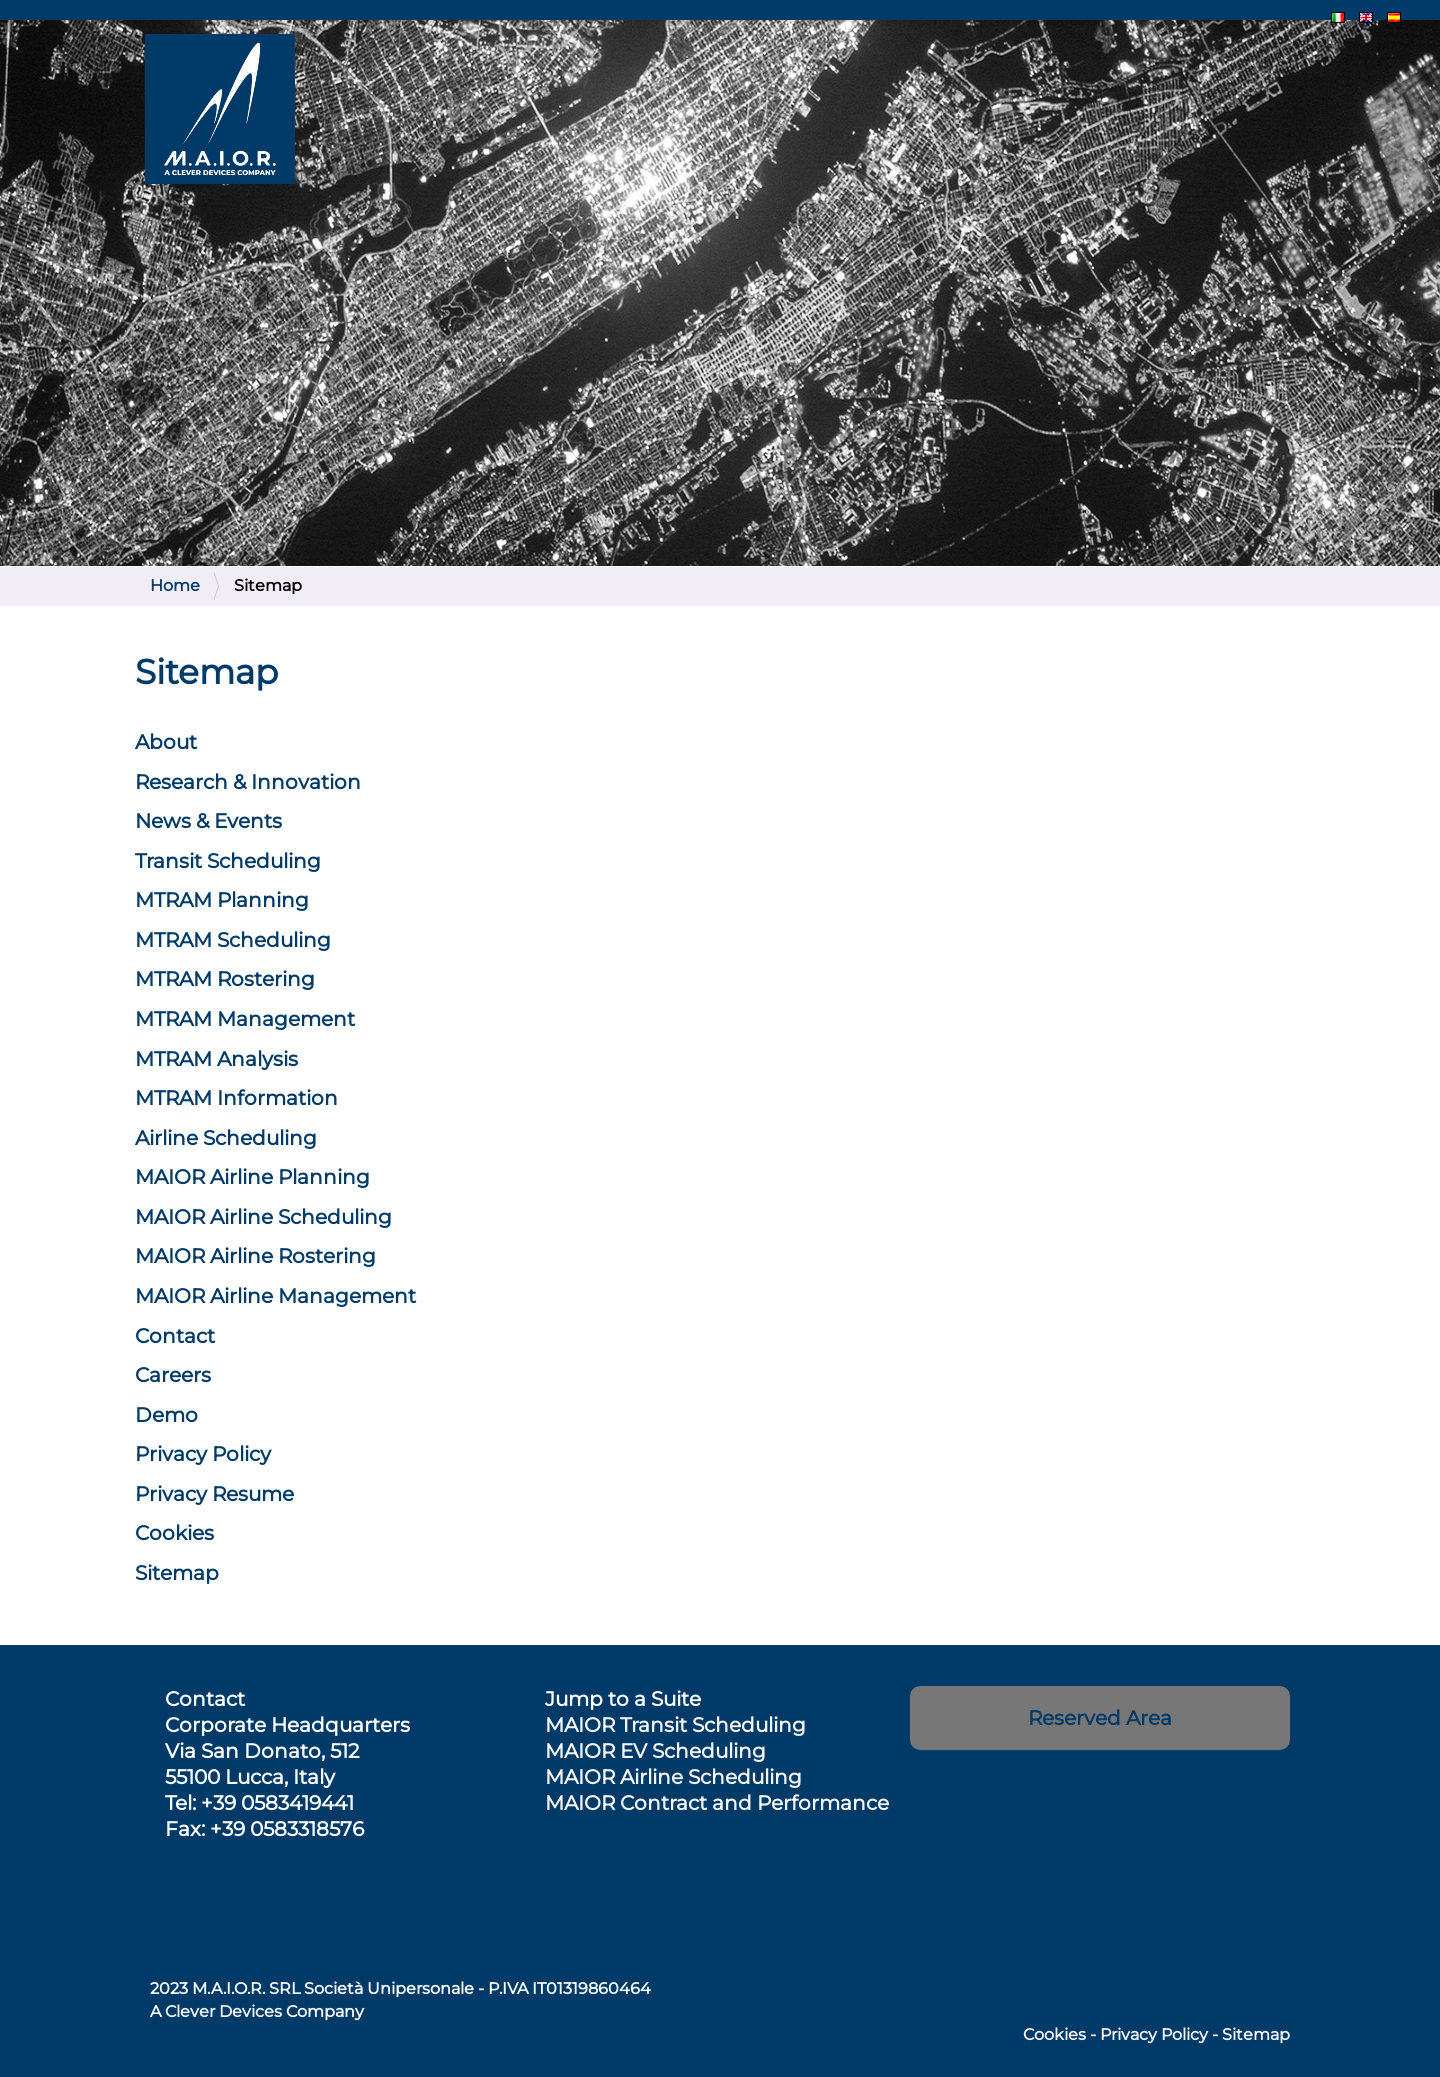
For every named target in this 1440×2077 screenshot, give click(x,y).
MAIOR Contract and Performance (717, 1803)
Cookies (174, 1533)
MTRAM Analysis (216, 1059)
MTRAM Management (245, 1019)
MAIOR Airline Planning (252, 1177)
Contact (175, 1336)
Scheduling (263, 1217)
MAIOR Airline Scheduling (673, 1777)
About (166, 742)
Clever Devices (223, 2011)
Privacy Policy (203, 1454)
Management (275, 1296)
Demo (166, 1415)
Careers (173, 1375)
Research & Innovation (248, 782)
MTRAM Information (236, 1098)
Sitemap (177, 1573)
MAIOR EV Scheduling (655, 1751)
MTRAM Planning (222, 900)
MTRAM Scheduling (233, 940)
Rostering (255, 1256)
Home (175, 585)
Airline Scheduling (226, 1138)
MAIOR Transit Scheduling (675, 1725)
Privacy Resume (214, 1494)
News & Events (208, 821)
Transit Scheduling (228, 861)
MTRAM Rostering (225, 979)
